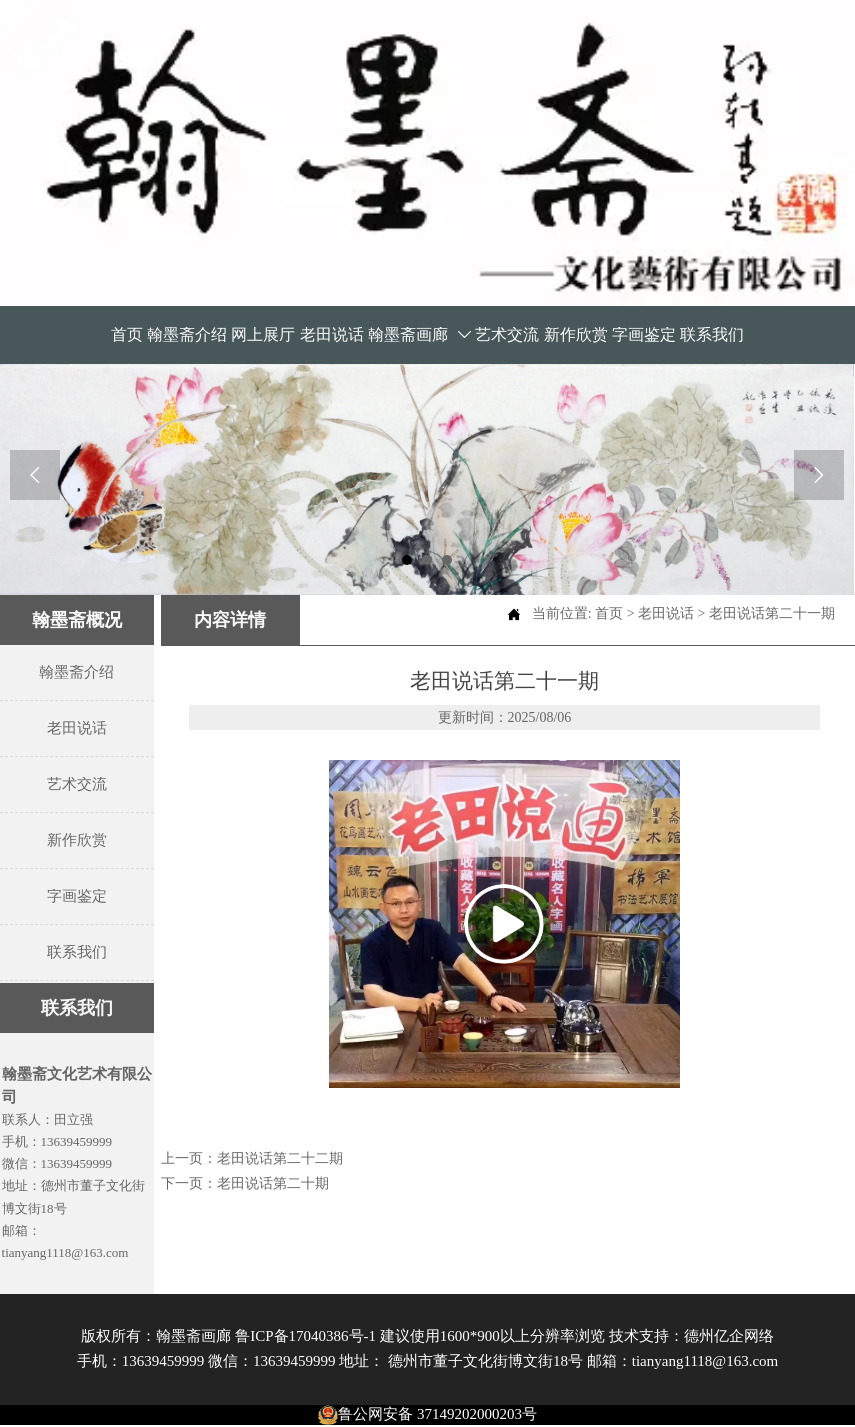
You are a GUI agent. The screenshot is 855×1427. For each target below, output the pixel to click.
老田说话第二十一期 (772, 613)
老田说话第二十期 (273, 1183)
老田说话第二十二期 (280, 1158)
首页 (609, 613)
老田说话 (666, 613)
